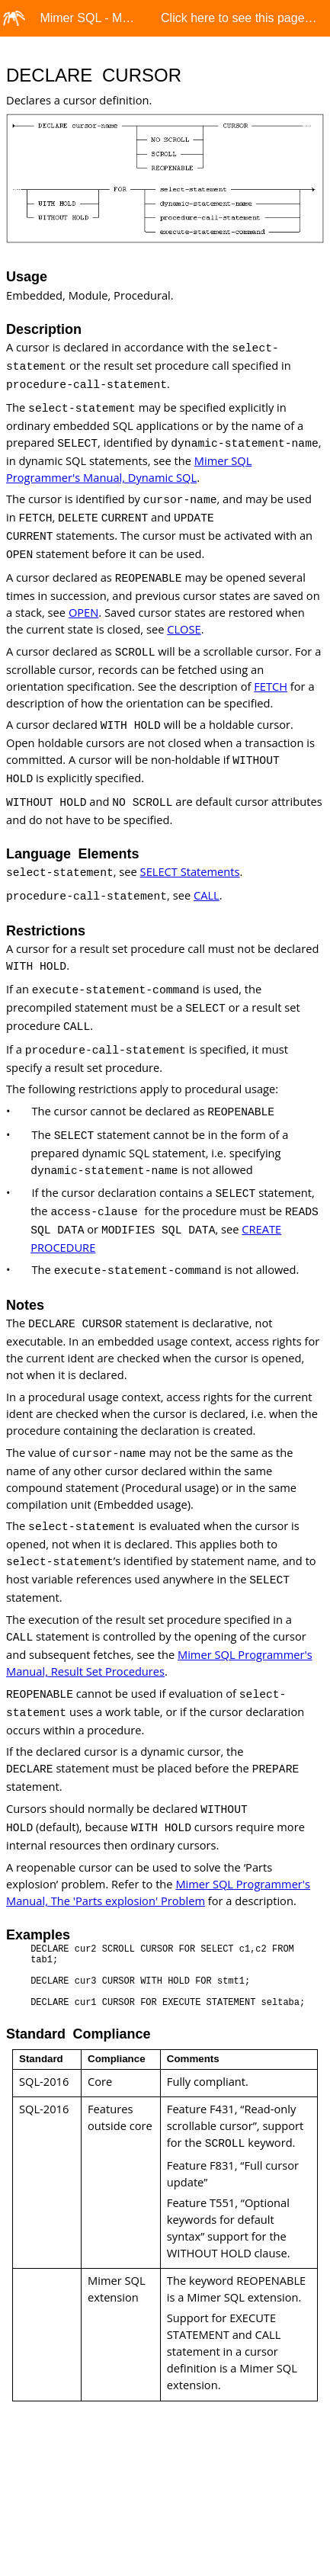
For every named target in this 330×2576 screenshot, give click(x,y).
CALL (206, 895)
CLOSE (183, 629)
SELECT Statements (190, 871)
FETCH (270, 686)
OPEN (83, 612)
